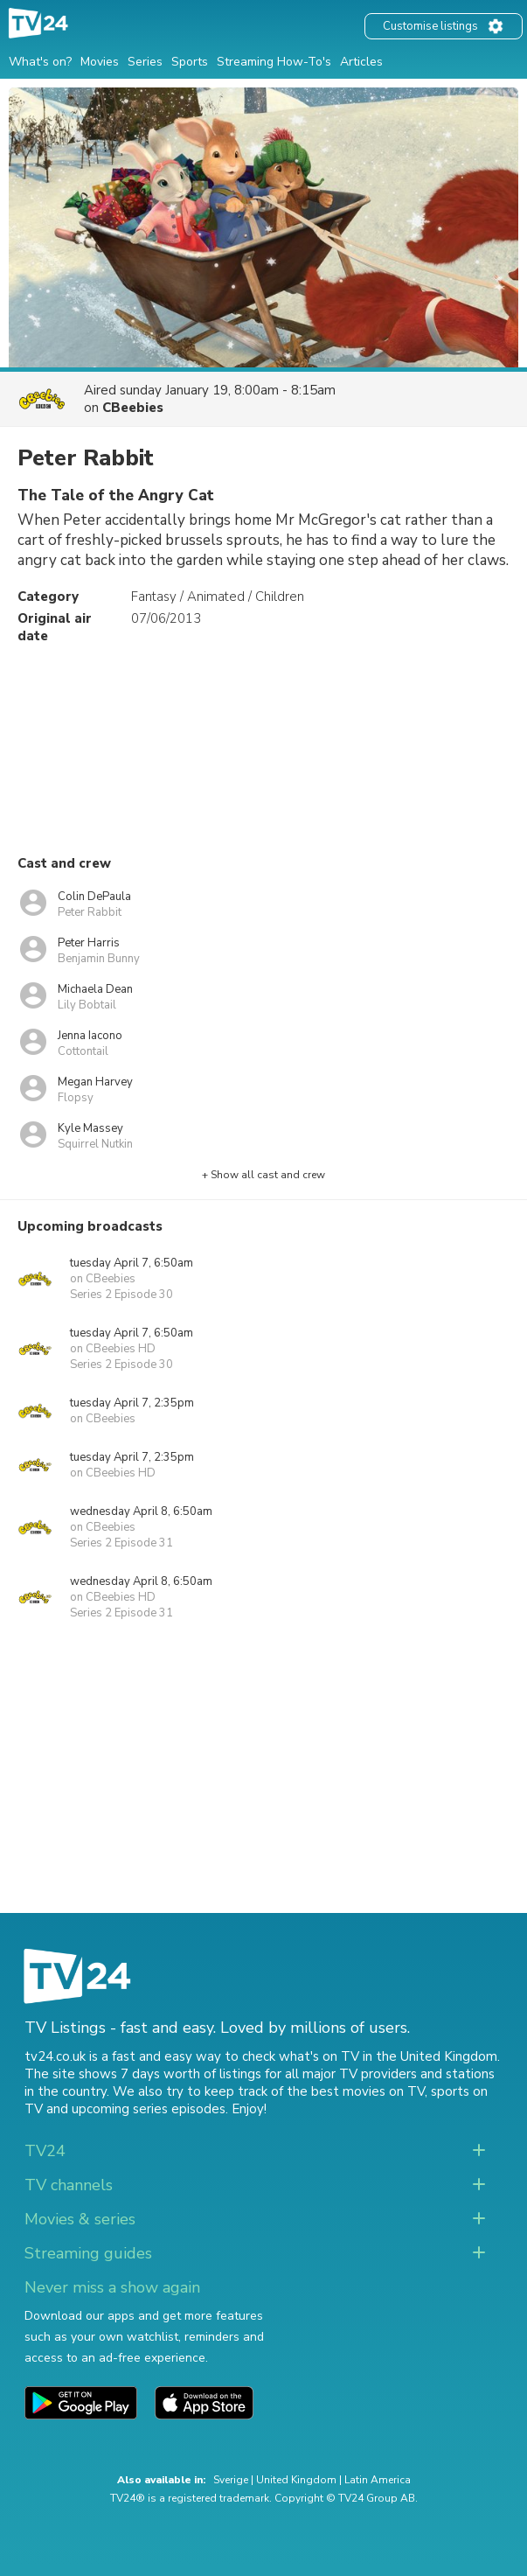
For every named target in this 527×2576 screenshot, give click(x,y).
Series (145, 61)
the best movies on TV (356, 2091)
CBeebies (132, 407)
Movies (99, 61)
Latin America (377, 2480)
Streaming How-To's (274, 61)
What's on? (40, 61)
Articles (361, 61)
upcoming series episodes (148, 2109)
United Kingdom (296, 2480)
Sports (189, 61)
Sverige (230, 2480)
